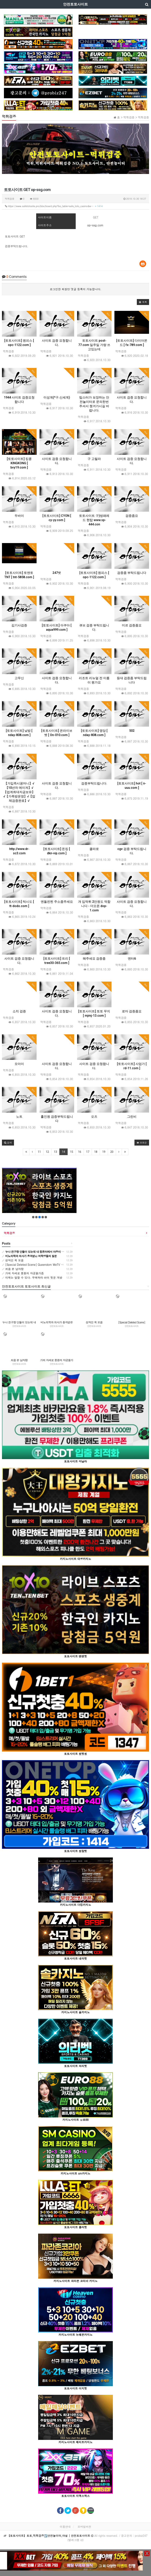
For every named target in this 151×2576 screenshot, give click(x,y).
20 (111, 1151)
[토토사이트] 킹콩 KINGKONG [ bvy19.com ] (19, 463)
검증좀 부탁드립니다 (131, 573)
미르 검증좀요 (132, 625)
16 (79, 1151)
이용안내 (65, 2527)
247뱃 (56, 573)
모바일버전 (84, 2527)
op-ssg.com (95, 225)
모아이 (19, 1064)
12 (47, 1151)
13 (55, 1151)
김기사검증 (19, 625)
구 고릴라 (94, 459)
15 (71, 1151)
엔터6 (132, 958)
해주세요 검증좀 (94, 958)
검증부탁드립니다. (94, 783)
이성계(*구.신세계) (56, 397)
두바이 (19, 516)
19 (103, 1151)
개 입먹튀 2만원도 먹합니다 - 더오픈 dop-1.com (94, 906)
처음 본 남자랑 (13, 1269)
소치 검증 (19, 1011)
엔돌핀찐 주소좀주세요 (57, 902)
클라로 (94, 849)
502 (131, 730)
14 (63, 1151)
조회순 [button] (142, 1142)
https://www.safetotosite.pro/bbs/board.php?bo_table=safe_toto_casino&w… (54, 206)
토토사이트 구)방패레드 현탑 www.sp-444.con (94, 520)
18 (95, 1151)
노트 (19, 1116)
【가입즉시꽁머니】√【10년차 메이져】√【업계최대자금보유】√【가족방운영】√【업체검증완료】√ (19, 792)
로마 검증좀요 (132, 1011)
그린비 (131, 1116)
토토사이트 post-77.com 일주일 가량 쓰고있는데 (94, 345)
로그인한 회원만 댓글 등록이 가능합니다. (75, 289)
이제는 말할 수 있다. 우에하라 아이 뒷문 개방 (32, 1277)
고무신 (19, 678)
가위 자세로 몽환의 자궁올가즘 (23, 1273)
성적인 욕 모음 (13, 1260)
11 (39, 1151)
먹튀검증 (9, 1233)
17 (87, 1151)
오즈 (94, 1116)
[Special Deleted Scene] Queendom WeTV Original (36, 1265)
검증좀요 (131, 516)
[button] (143, 302)
